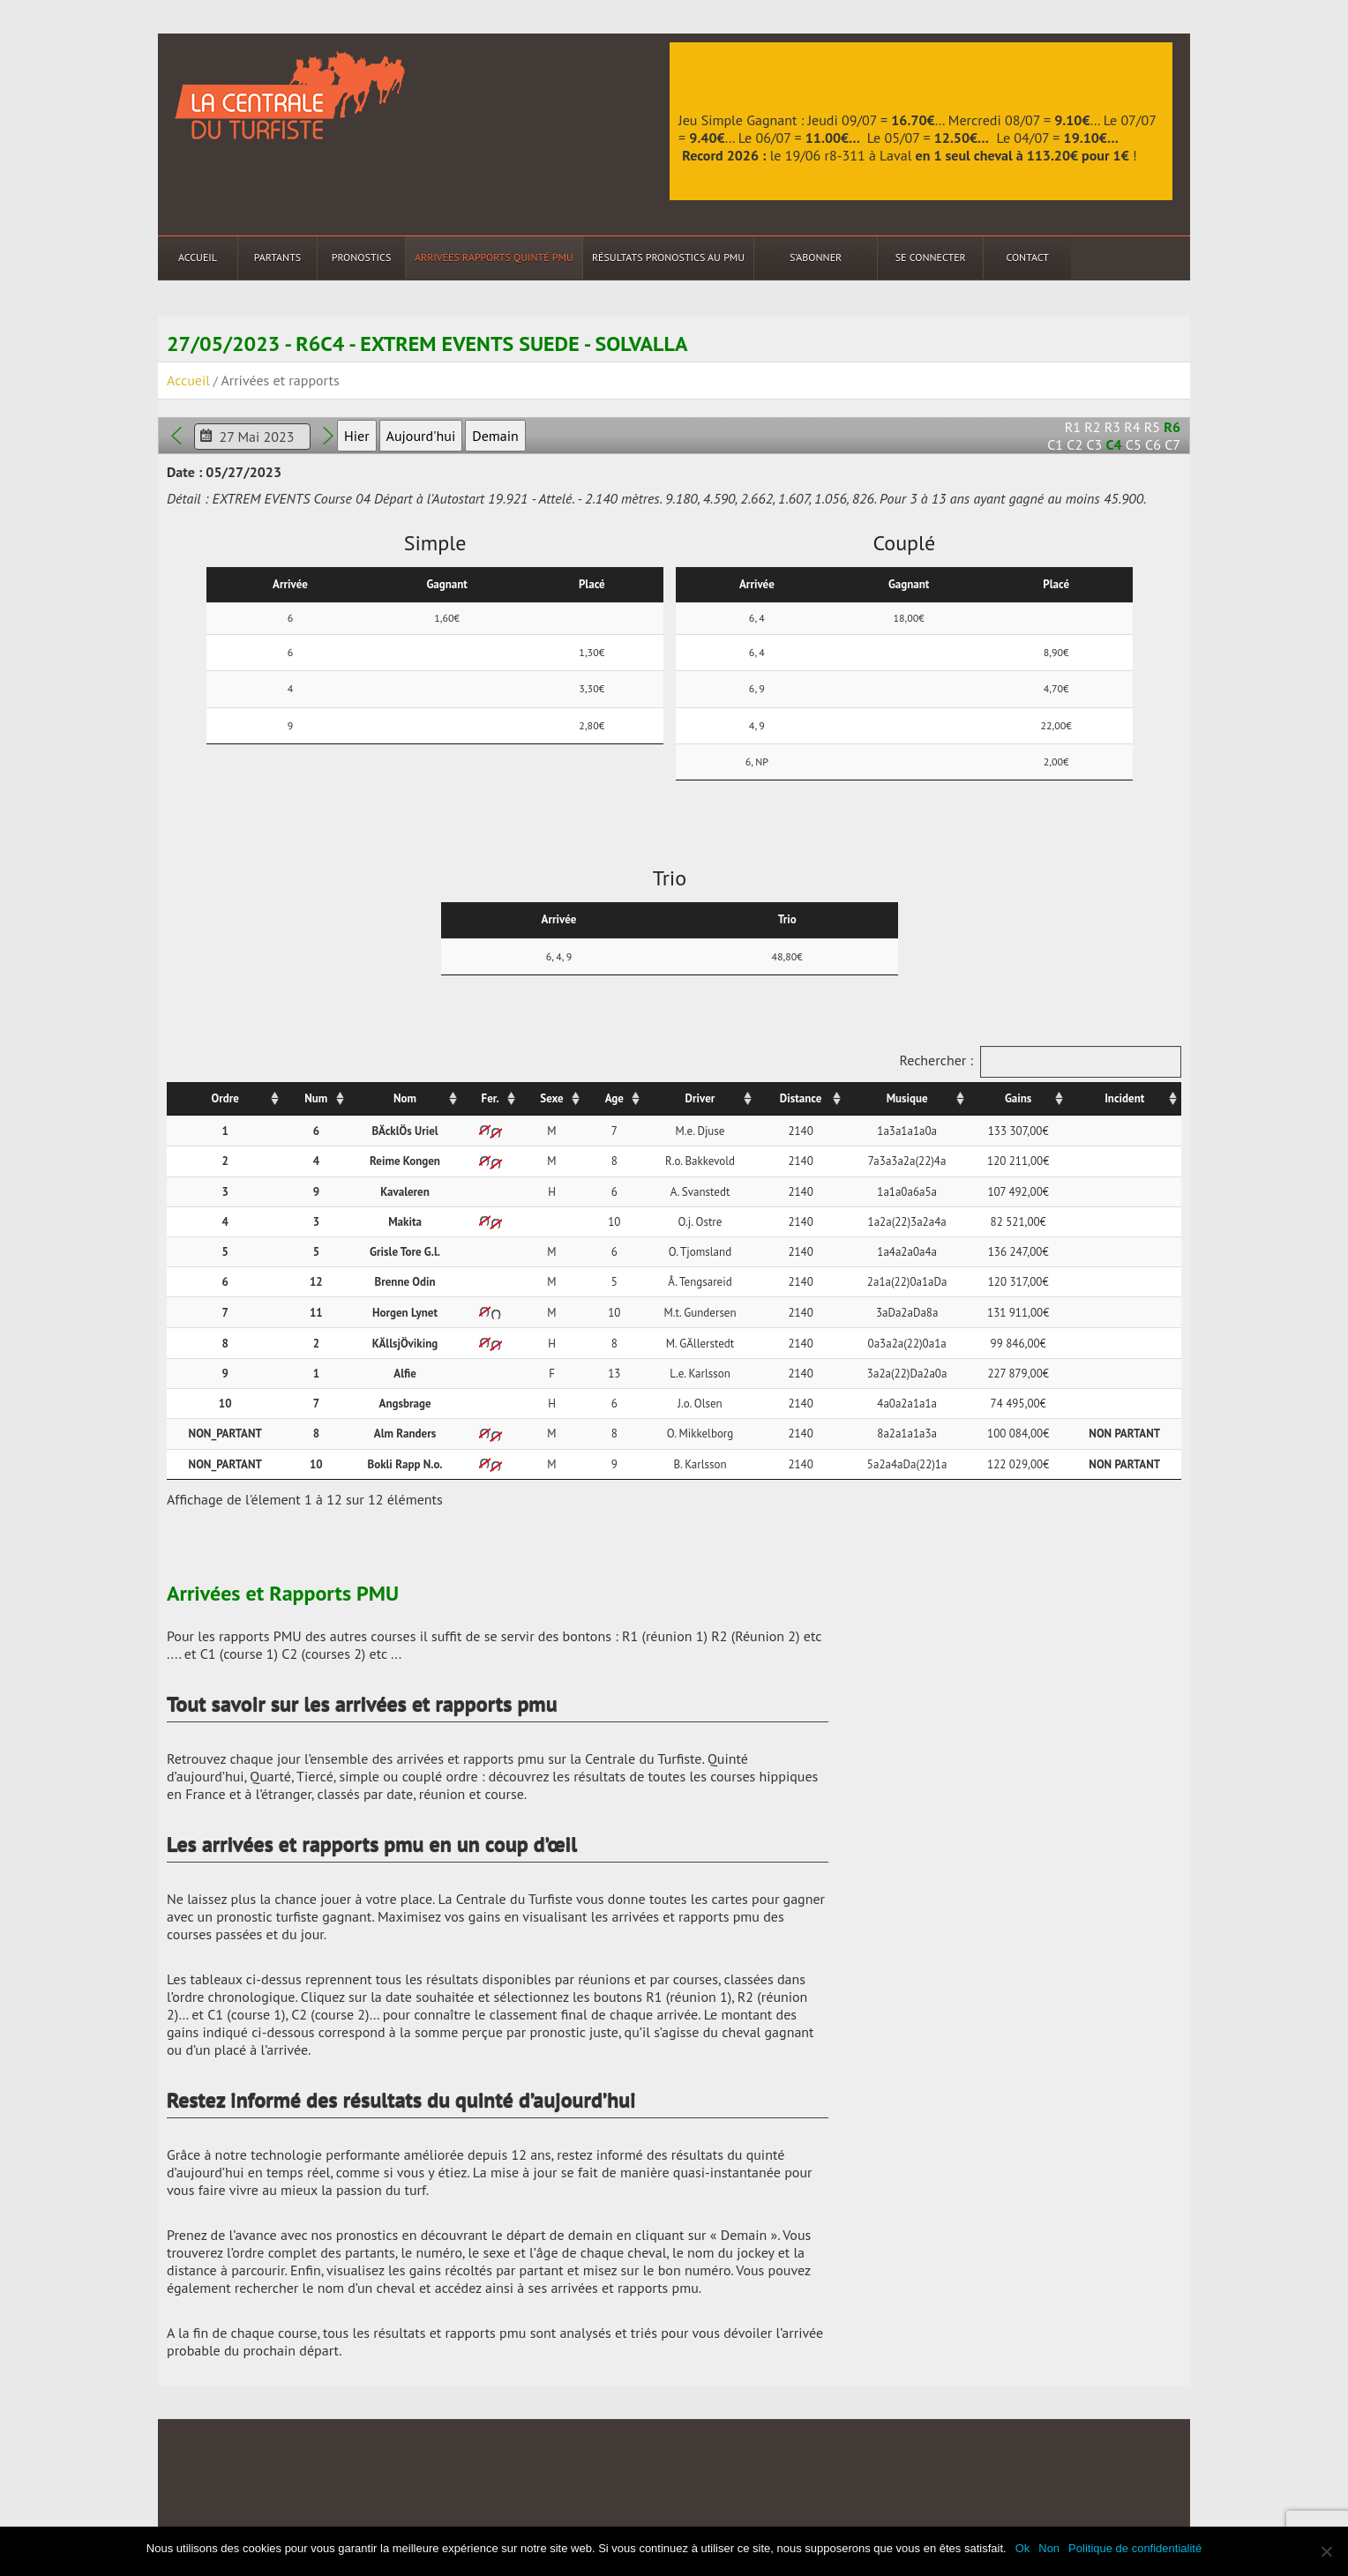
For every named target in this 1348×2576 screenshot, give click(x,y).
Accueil (197, 257)
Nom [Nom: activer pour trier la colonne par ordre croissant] (404, 1098)
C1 (1055, 444)
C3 (1094, 444)
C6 (1153, 444)
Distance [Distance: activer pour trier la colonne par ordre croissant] (800, 1098)
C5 (1134, 444)
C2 (1074, 444)
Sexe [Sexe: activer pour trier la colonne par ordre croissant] (551, 1098)
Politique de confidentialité (1135, 2548)
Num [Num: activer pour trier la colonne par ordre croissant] (315, 1098)
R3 (1112, 427)
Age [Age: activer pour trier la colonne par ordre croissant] (614, 1098)
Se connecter (930, 257)
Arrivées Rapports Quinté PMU (494, 257)
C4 (1114, 444)
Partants (277, 257)
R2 (1092, 427)
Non (1049, 2548)
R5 (1152, 427)
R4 (1132, 427)
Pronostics (362, 257)
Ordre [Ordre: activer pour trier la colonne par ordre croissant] (225, 1098)
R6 (1172, 427)
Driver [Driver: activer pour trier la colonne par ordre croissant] (700, 1098)
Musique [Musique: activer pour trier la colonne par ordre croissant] (907, 1098)
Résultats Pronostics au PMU (668, 257)
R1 (1073, 427)
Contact (1027, 257)
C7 (1172, 444)
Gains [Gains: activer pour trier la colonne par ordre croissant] (1018, 1098)
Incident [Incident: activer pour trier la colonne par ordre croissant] (1124, 1098)
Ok (1022, 2548)
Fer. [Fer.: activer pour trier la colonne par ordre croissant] (490, 1098)
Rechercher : (1040, 1062)
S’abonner (816, 257)
